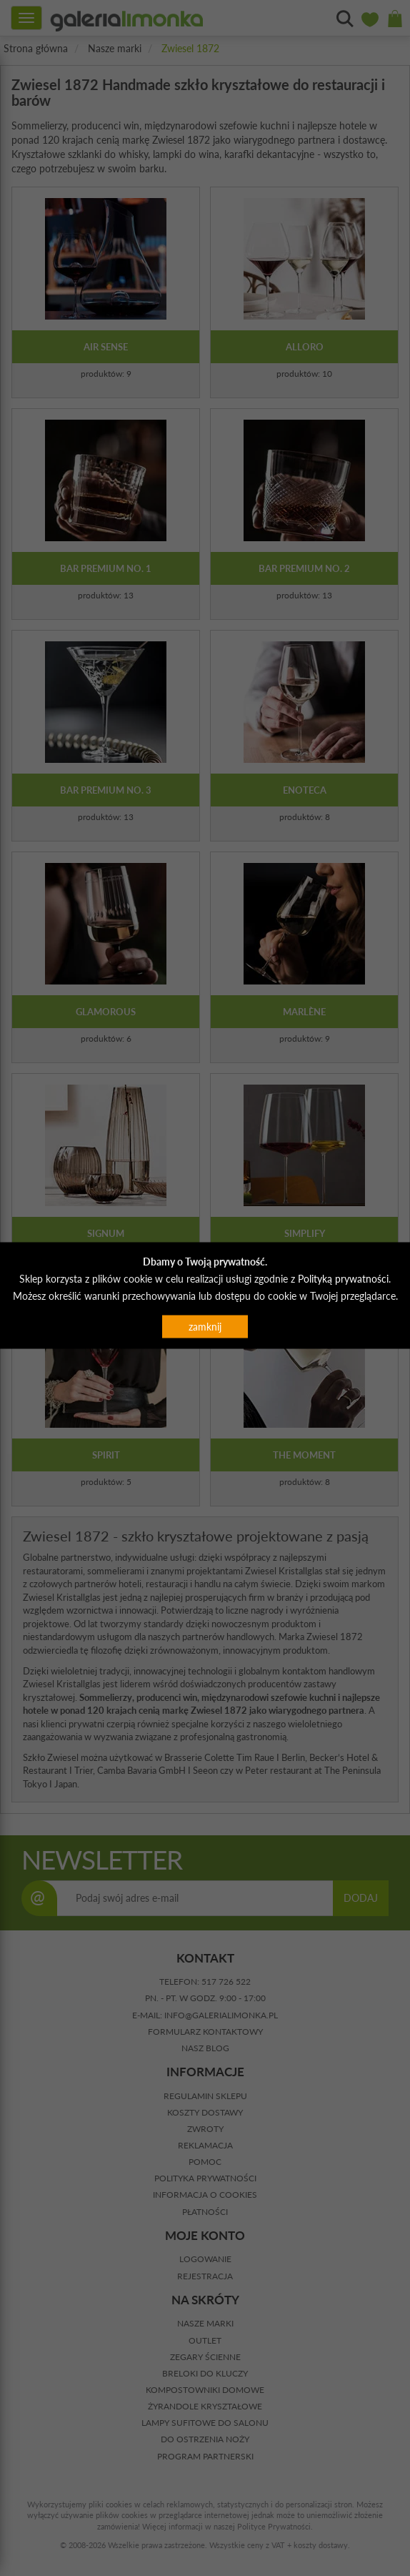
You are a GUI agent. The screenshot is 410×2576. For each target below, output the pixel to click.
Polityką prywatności (343, 1278)
